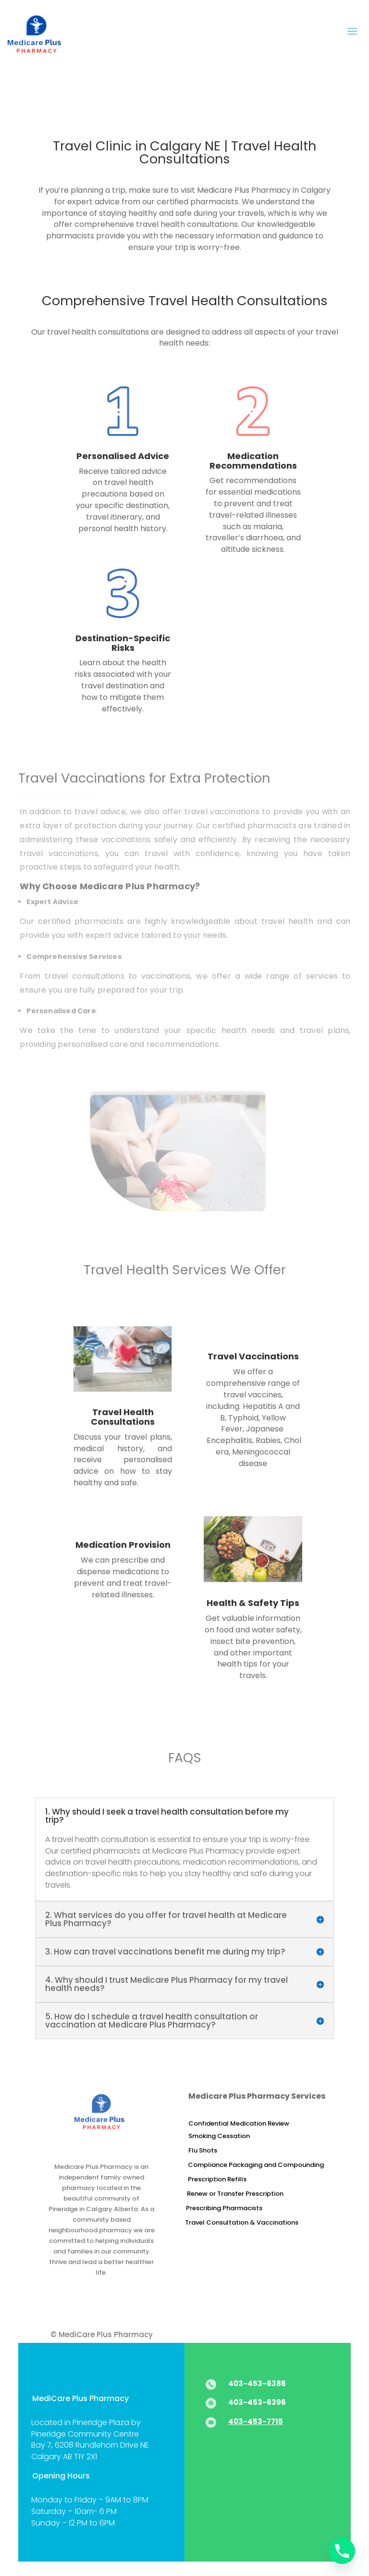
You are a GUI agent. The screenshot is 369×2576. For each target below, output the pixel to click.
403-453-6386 (257, 2383)
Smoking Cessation (219, 2135)
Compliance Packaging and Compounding (256, 2164)
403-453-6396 (257, 2402)
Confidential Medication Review (238, 2123)
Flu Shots (202, 2150)
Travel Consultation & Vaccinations (241, 2222)
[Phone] (342, 2551)
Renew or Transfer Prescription (235, 2193)
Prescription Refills (217, 2179)
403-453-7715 (255, 2421)
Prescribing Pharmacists (224, 2208)
